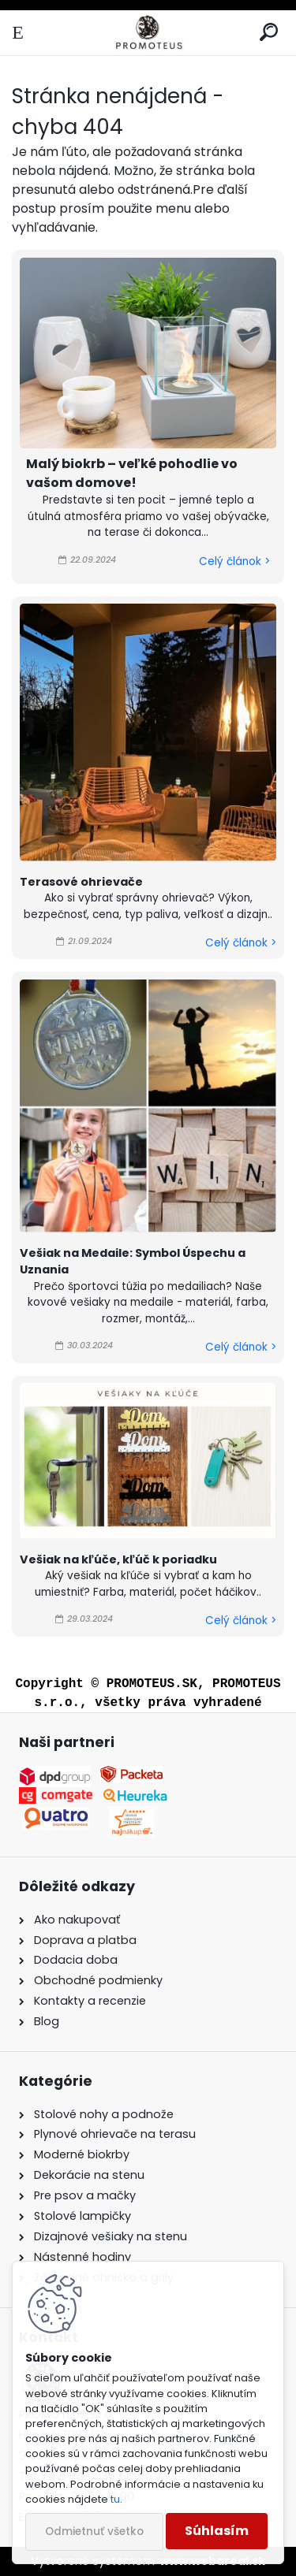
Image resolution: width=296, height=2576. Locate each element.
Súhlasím (217, 2531)
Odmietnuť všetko (94, 2531)
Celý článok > (234, 561)
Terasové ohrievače (81, 882)
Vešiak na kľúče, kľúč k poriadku (118, 1559)
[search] (269, 33)
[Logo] (147, 33)
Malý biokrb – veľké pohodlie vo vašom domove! (132, 473)
